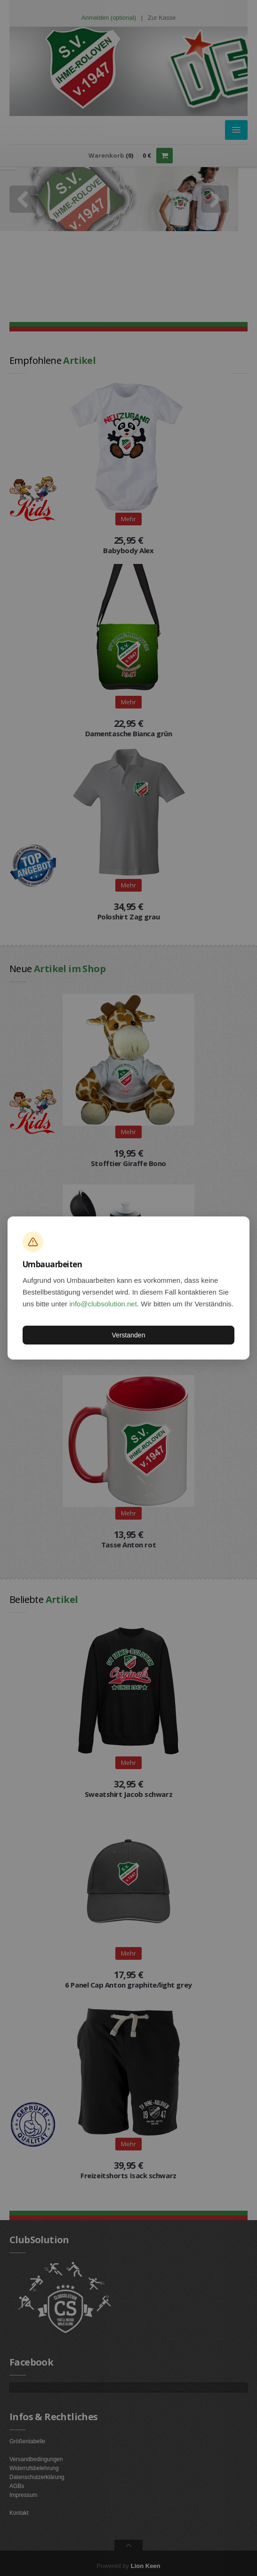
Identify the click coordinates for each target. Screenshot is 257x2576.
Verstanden (128, 1335)
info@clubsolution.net (103, 1304)
